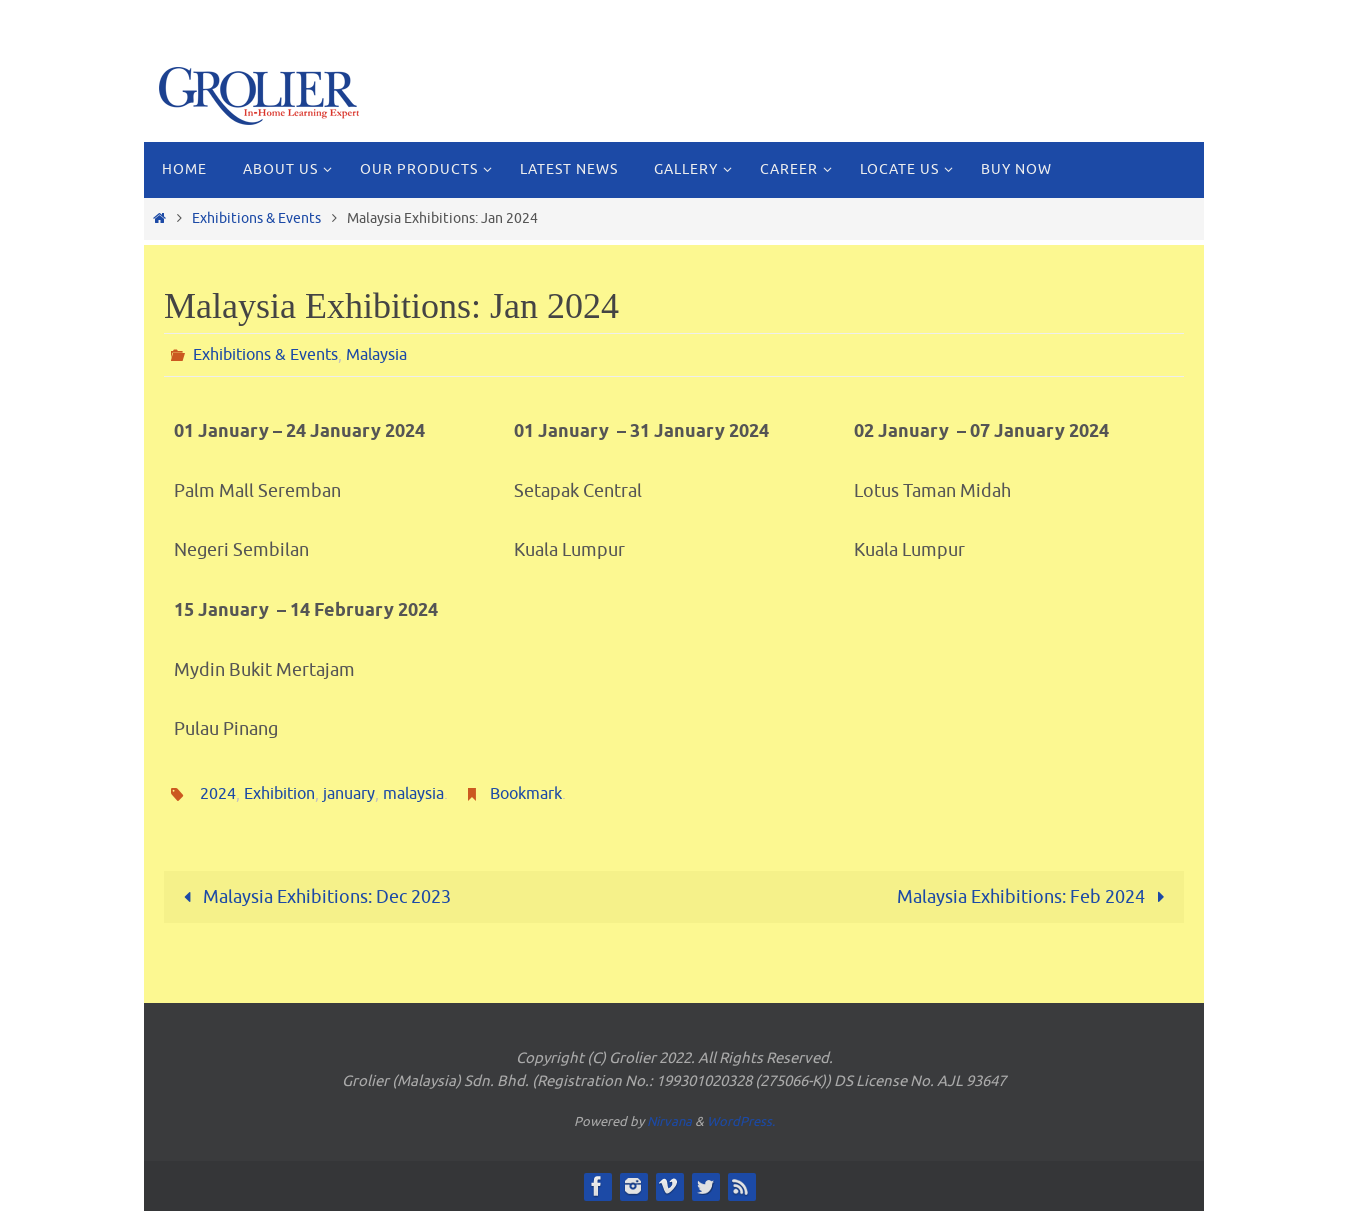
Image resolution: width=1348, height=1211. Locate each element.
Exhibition (279, 794)
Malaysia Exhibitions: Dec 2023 (312, 897)
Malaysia (376, 355)
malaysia (413, 794)
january (349, 794)
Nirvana (669, 1121)
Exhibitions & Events (256, 218)
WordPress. (741, 1121)
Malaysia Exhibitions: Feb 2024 (1035, 897)
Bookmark (526, 794)
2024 (218, 794)
